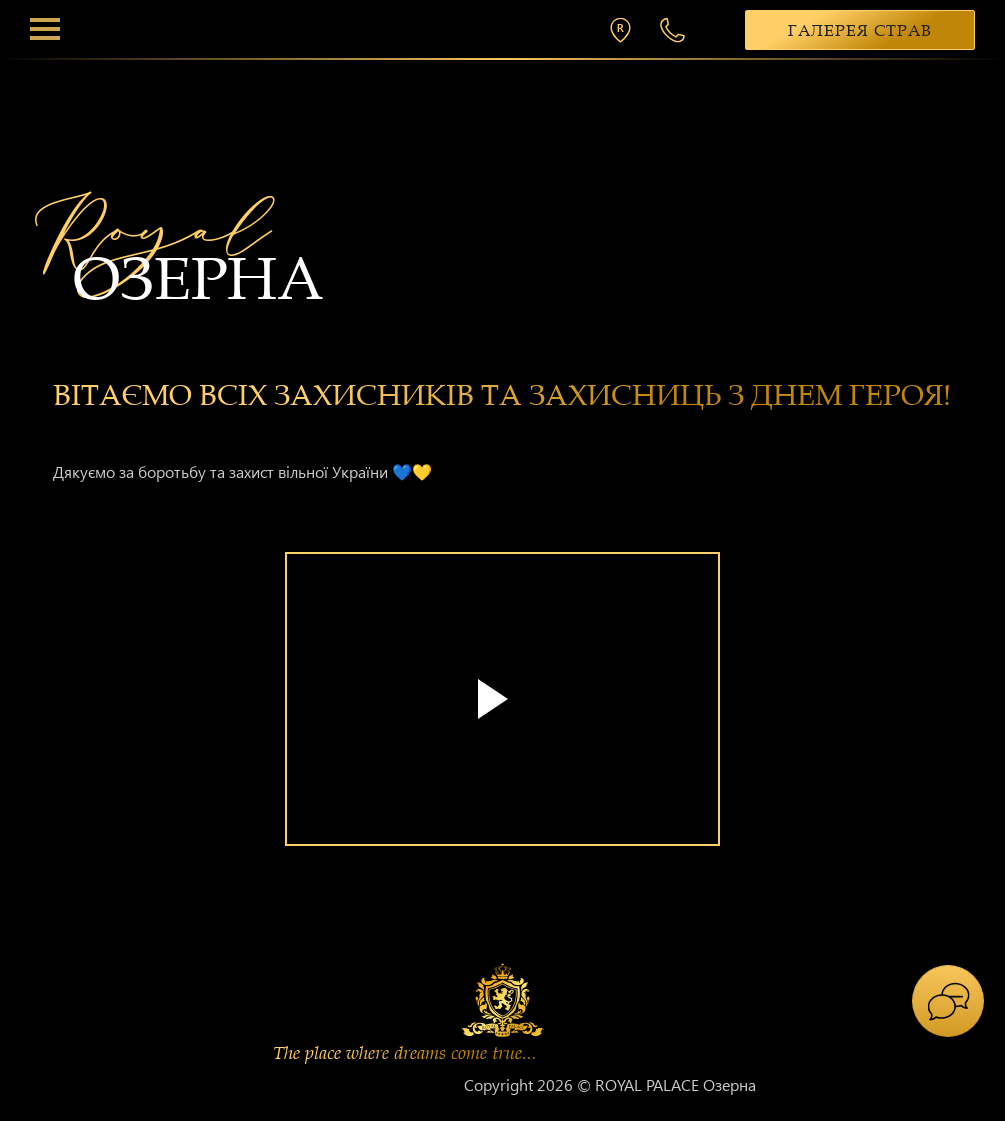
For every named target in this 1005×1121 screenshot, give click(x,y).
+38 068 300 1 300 (675, 30)
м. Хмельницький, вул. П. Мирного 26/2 (625, 30)
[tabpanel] (502, 714)
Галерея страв (860, 31)
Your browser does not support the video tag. (502, 699)
